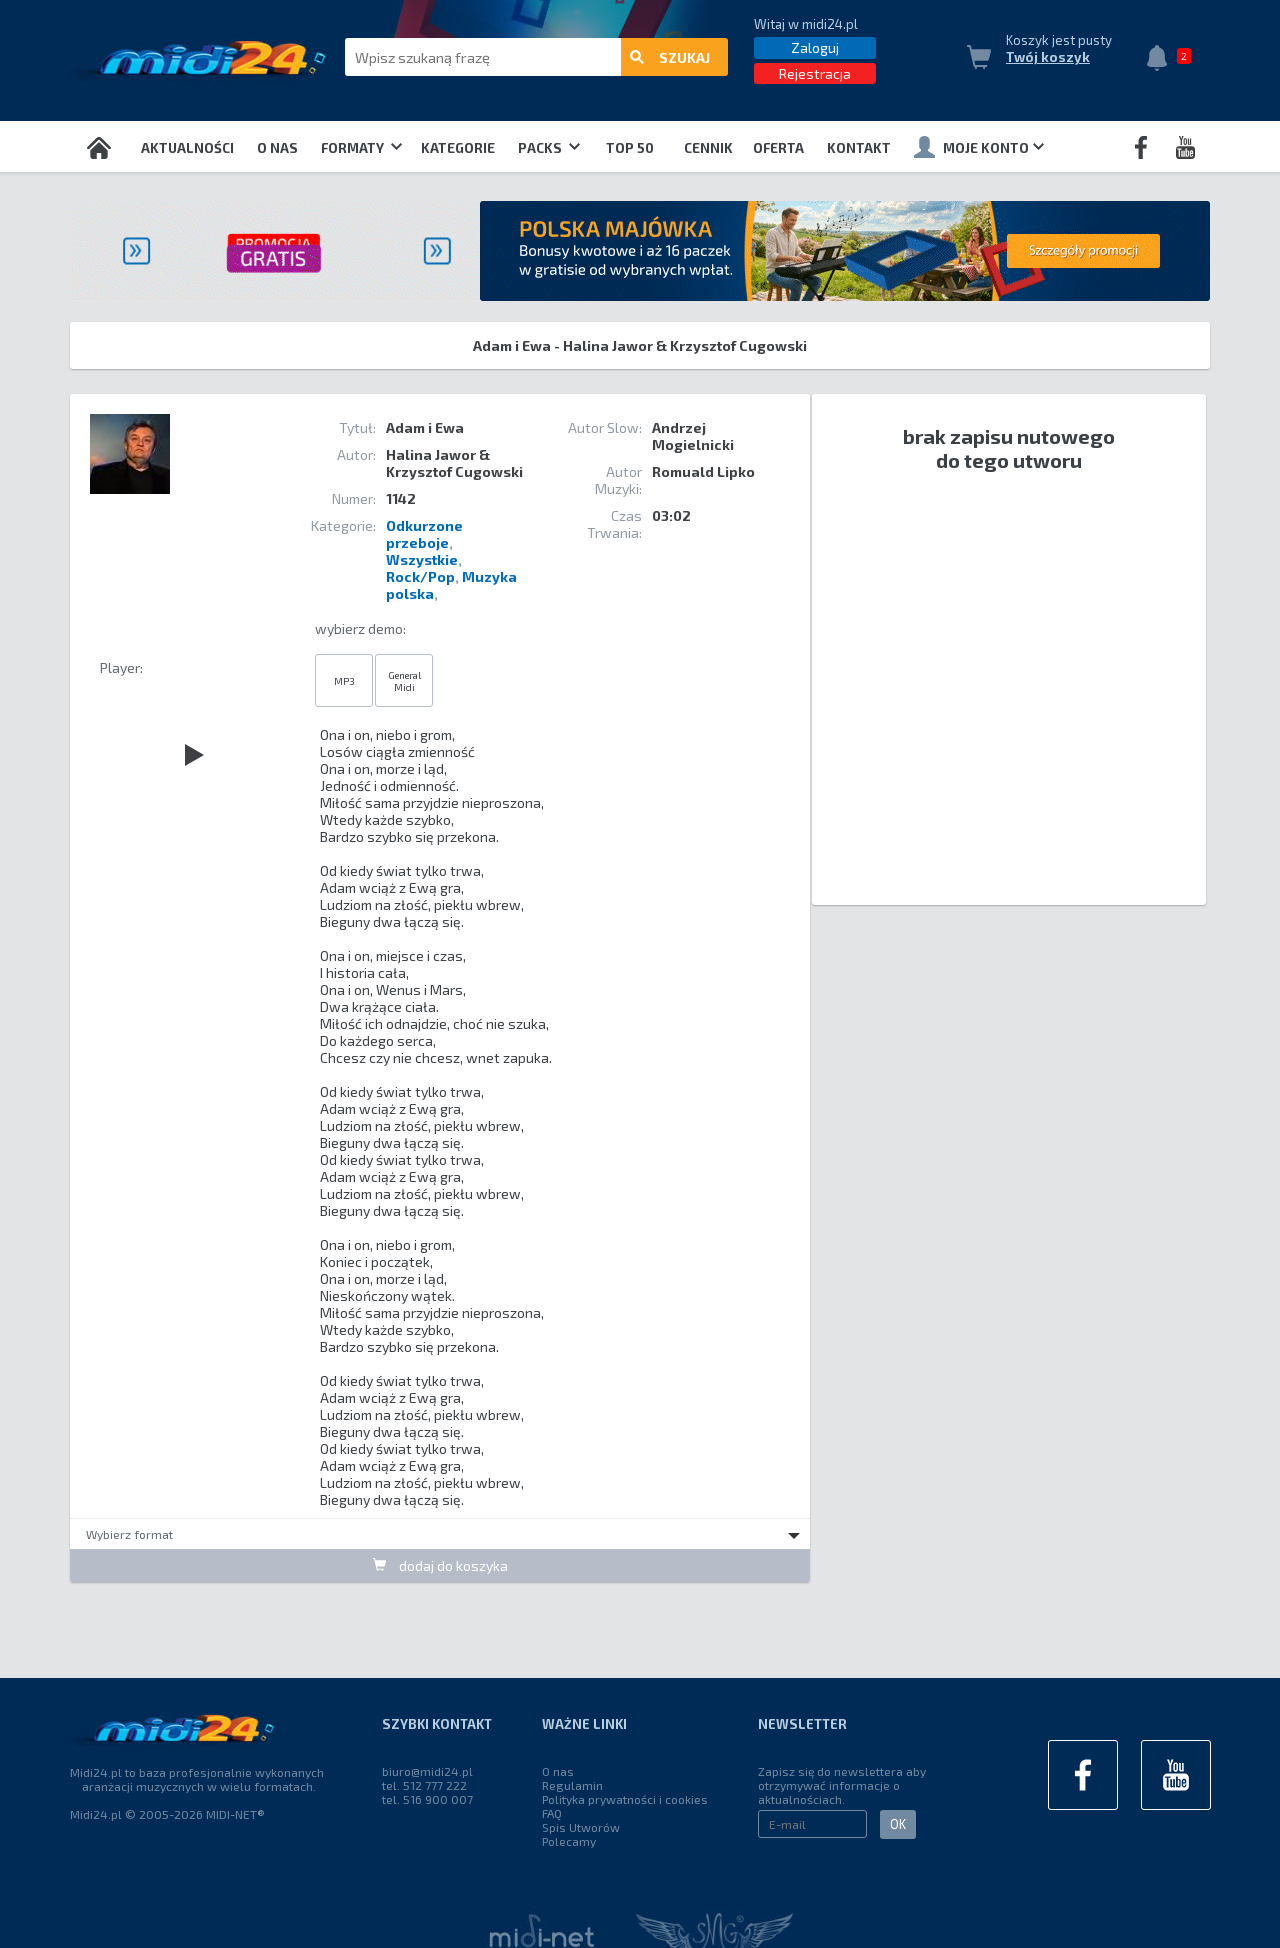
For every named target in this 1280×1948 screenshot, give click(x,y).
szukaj (670, 57)
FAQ (552, 1813)
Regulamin (572, 1785)
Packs (549, 148)
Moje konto (979, 147)
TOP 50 (630, 148)
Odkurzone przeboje (424, 534)
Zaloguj (815, 47)
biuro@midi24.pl (427, 1771)
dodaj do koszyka (440, 1565)
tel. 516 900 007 (427, 1799)
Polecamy (569, 1841)
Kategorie (458, 148)
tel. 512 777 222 (424, 1785)
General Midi (404, 681)
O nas (277, 148)
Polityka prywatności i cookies (625, 1799)
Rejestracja (815, 73)
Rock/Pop (420, 576)
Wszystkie (422, 559)
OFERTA (778, 148)
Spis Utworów (581, 1827)
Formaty (361, 148)
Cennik (708, 148)
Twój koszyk (1048, 57)
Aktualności (187, 148)
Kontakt (859, 148)
